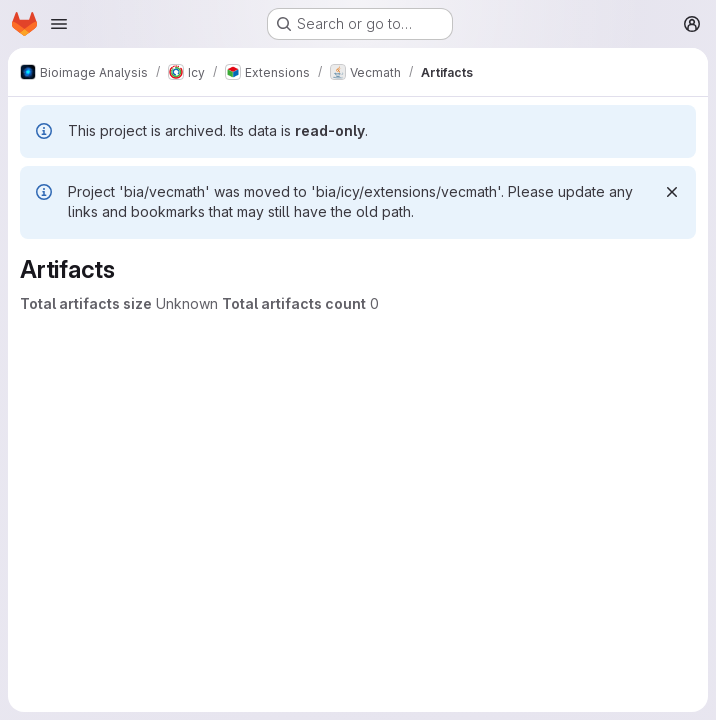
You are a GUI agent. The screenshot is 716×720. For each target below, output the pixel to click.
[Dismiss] (672, 192)
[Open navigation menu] (59, 24)
